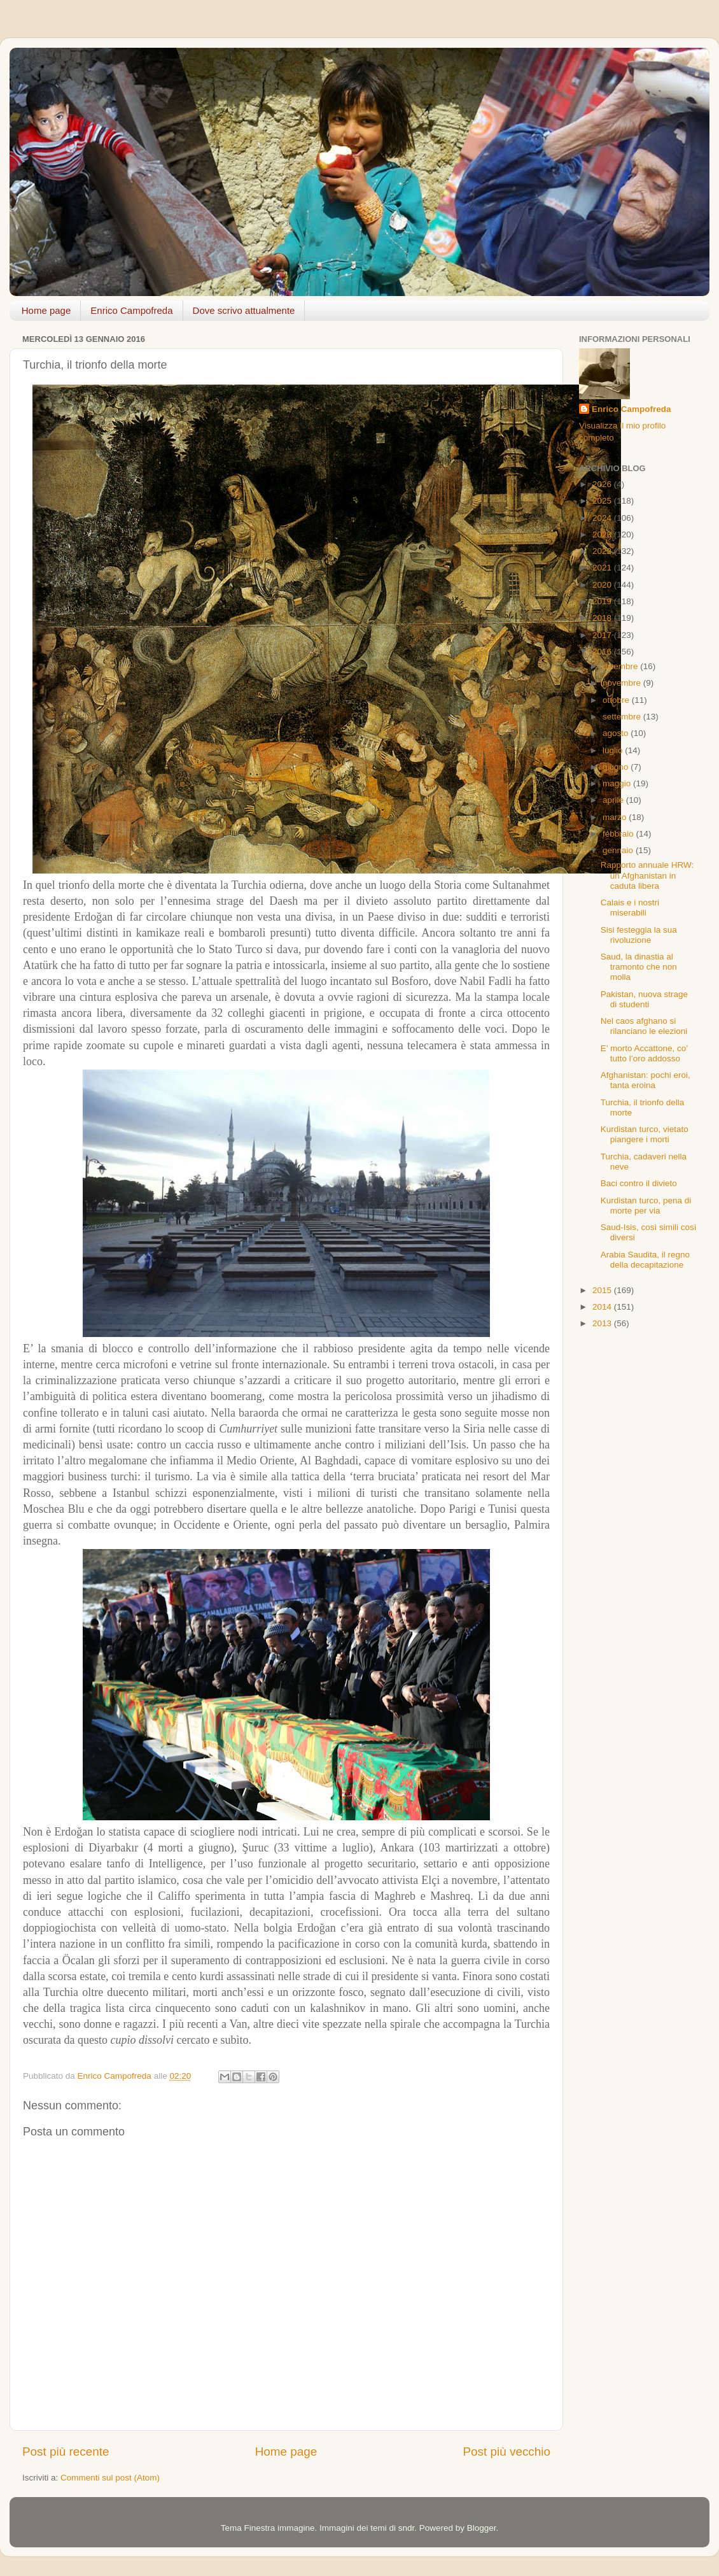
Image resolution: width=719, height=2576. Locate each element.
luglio (614, 750)
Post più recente (65, 2451)
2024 (603, 518)
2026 (603, 484)
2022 (603, 551)
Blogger (481, 2528)
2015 (603, 1290)
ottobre (617, 700)
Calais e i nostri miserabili (630, 907)
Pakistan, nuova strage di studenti (644, 999)
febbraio (619, 834)
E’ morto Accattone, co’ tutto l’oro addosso (644, 1053)
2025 (603, 501)
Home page (46, 310)
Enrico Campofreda (131, 310)
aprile (614, 800)
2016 (603, 651)
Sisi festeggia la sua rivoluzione (639, 935)
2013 (603, 1323)
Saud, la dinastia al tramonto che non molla (639, 967)
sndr (406, 2528)
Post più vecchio (506, 2451)
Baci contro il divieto (639, 1183)
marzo (616, 817)
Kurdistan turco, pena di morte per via (646, 1205)
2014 (603, 1307)
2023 (603, 534)
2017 (603, 635)
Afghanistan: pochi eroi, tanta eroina (645, 1080)
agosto (617, 733)
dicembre (621, 666)
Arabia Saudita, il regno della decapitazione (645, 1260)
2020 (603, 585)
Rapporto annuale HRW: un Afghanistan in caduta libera (647, 875)
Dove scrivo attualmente (244, 310)
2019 (603, 601)
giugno (617, 767)
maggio (618, 783)
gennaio (619, 850)
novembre (623, 683)
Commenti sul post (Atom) (110, 2477)
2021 (603, 567)
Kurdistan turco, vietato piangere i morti (644, 1134)
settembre (623, 716)
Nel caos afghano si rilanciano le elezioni (644, 1026)
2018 (603, 618)
